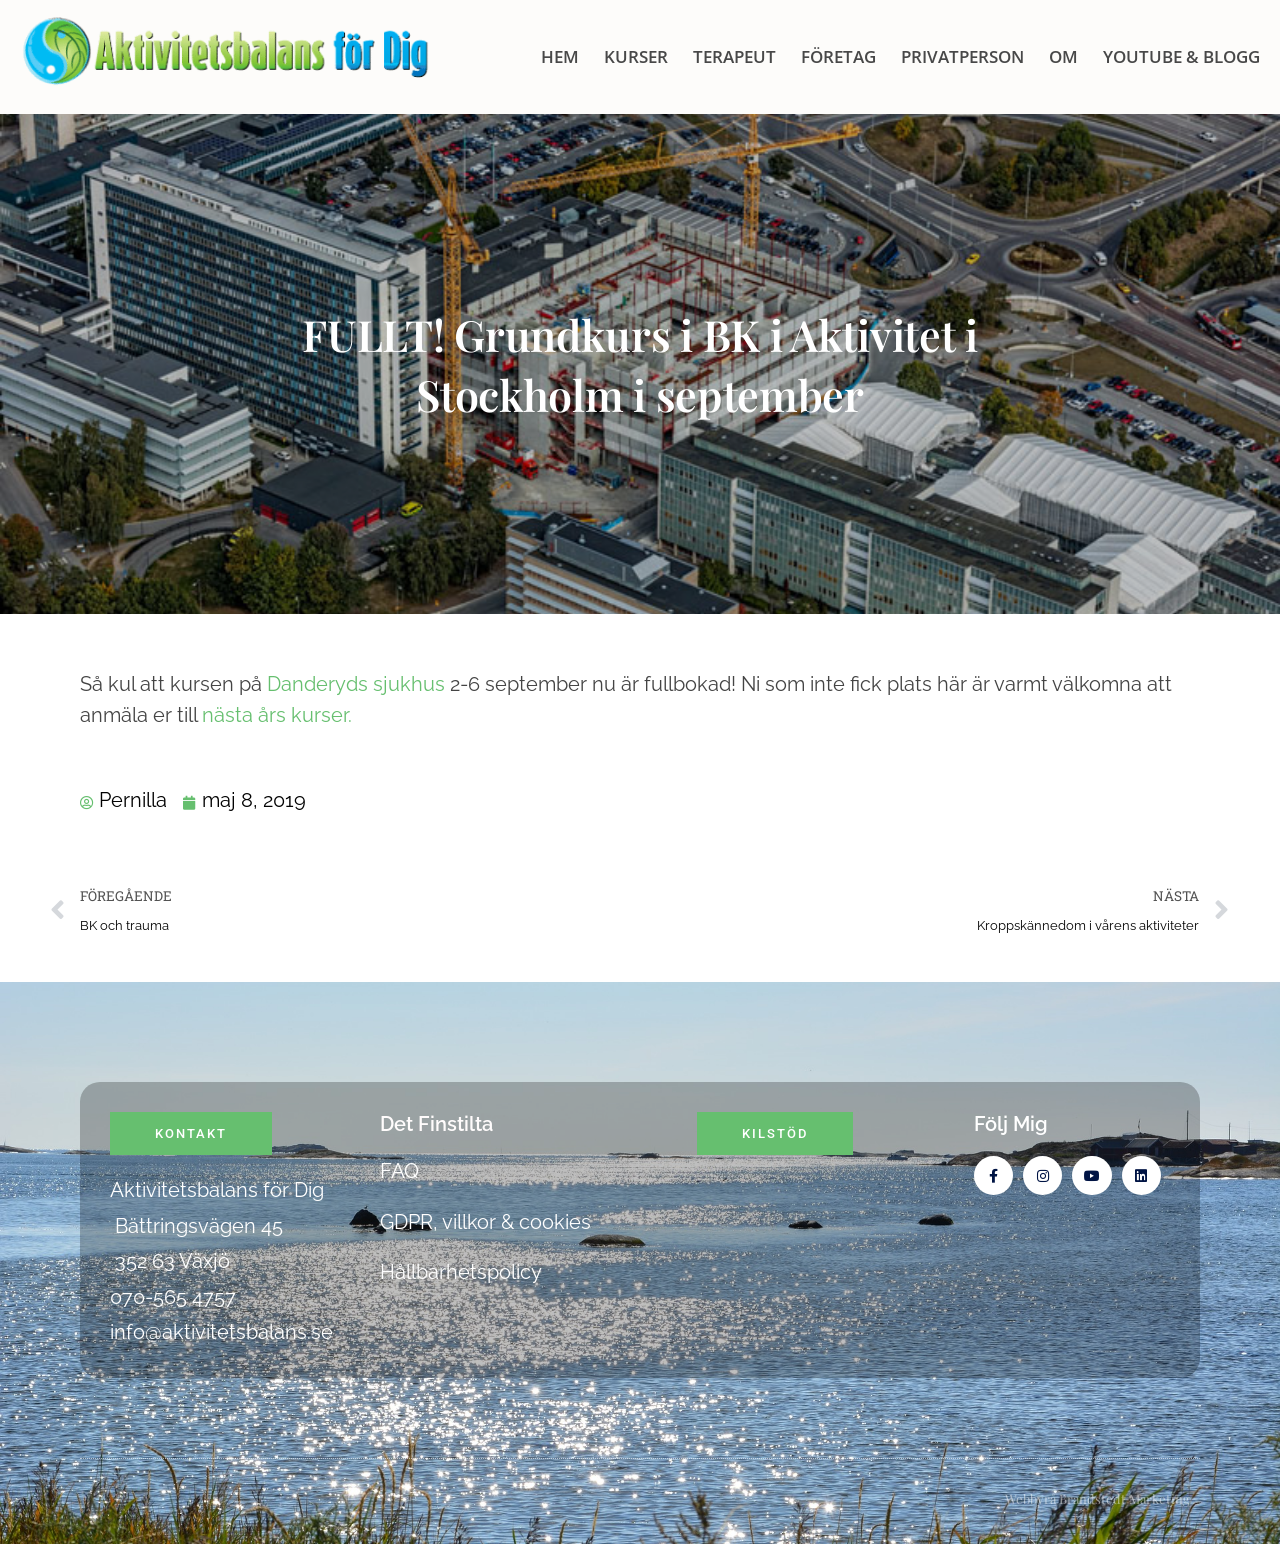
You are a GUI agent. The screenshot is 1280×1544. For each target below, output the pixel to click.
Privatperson (962, 56)
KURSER (636, 56)
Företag (838, 56)
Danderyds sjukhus (356, 684)
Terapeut (734, 56)
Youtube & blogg (1181, 56)
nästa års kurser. (277, 715)
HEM (560, 56)
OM (1063, 56)
